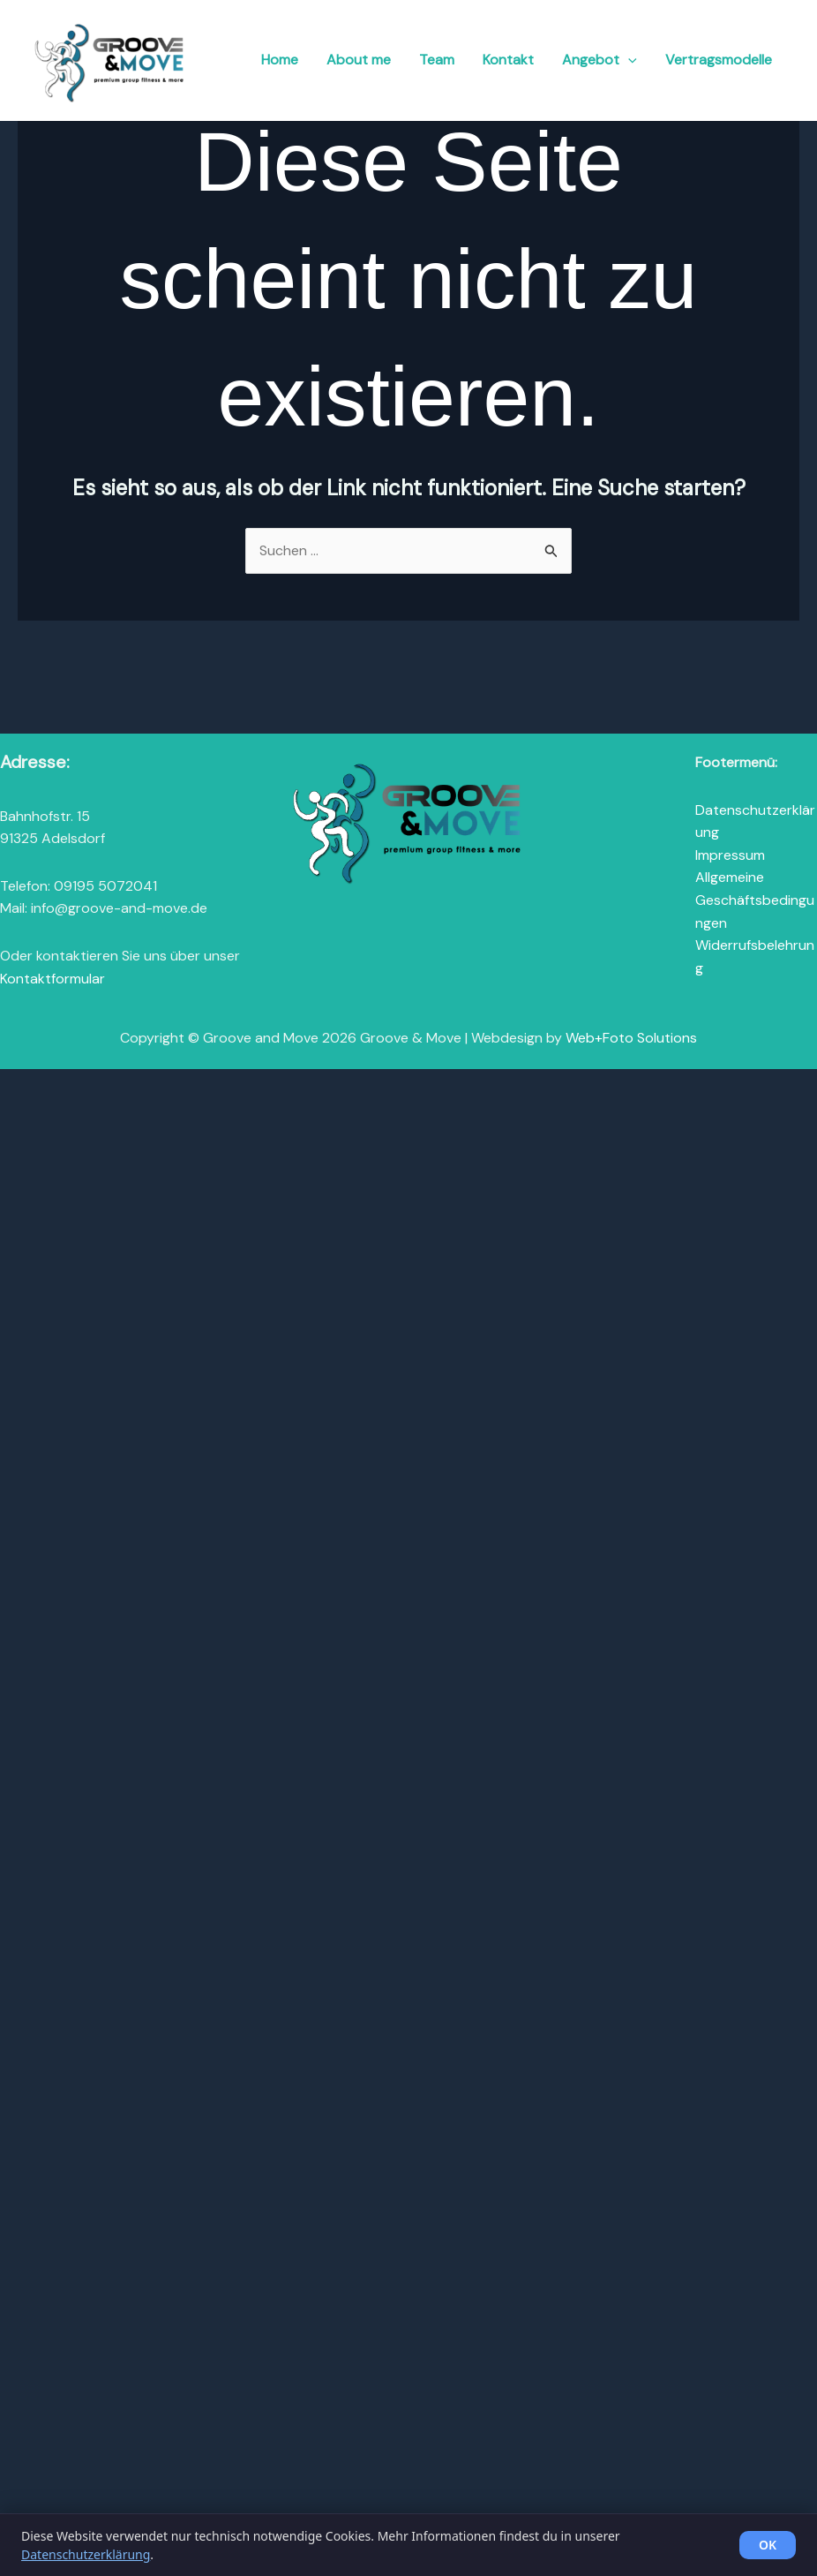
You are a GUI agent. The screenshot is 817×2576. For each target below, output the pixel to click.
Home (303, 59)
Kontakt (522, 59)
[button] (635, 59)
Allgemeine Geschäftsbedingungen (754, 899)
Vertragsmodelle (721, 59)
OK (767, 2544)
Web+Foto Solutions (631, 1037)
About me (379, 59)
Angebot (608, 59)
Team (453, 59)
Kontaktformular (52, 978)
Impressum (730, 855)
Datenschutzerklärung (85, 2554)
